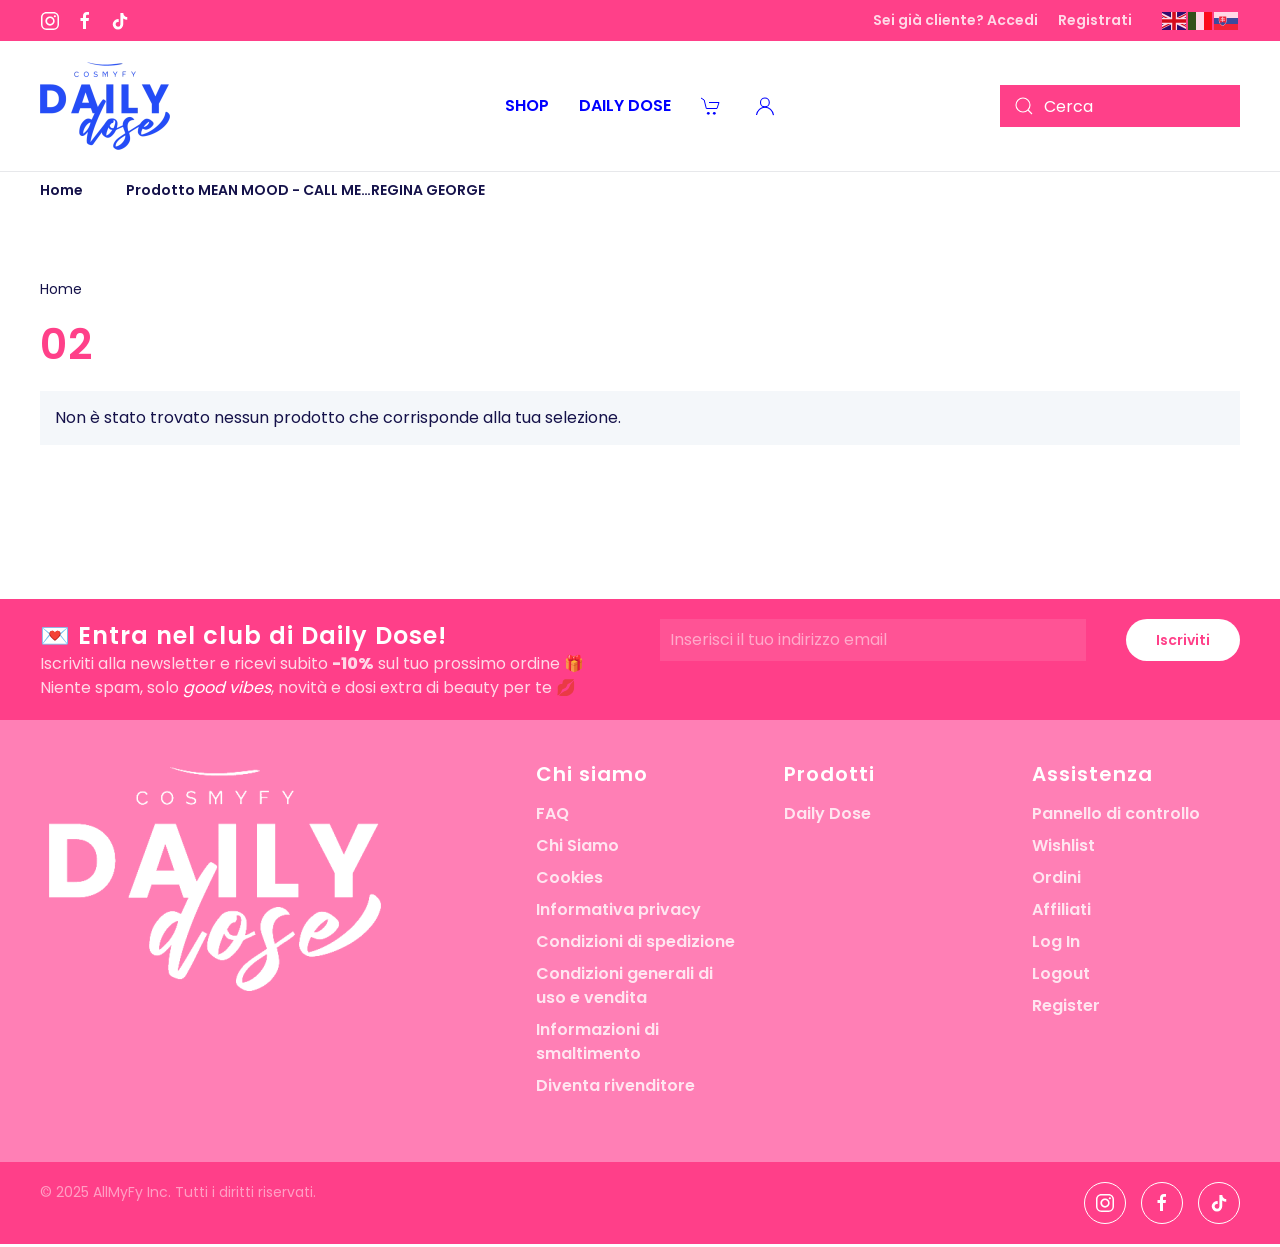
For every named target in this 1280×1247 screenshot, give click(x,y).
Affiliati (1061, 909)
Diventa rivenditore (615, 1085)
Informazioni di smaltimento (597, 1041)
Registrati (1095, 20)
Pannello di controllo (1116, 813)
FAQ (552, 813)
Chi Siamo (577, 845)
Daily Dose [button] (625, 105)
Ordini (1056, 877)
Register (1066, 1005)
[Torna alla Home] (105, 106)
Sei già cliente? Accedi (955, 20)
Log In (1056, 941)
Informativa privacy (618, 909)
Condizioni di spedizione (635, 941)
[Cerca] (1120, 106)
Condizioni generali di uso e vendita (624, 985)
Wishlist (1063, 845)
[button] (765, 106)
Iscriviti (1183, 640)
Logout (1061, 973)
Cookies (569, 877)
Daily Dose (827, 813)
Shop (527, 105)
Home (61, 289)
